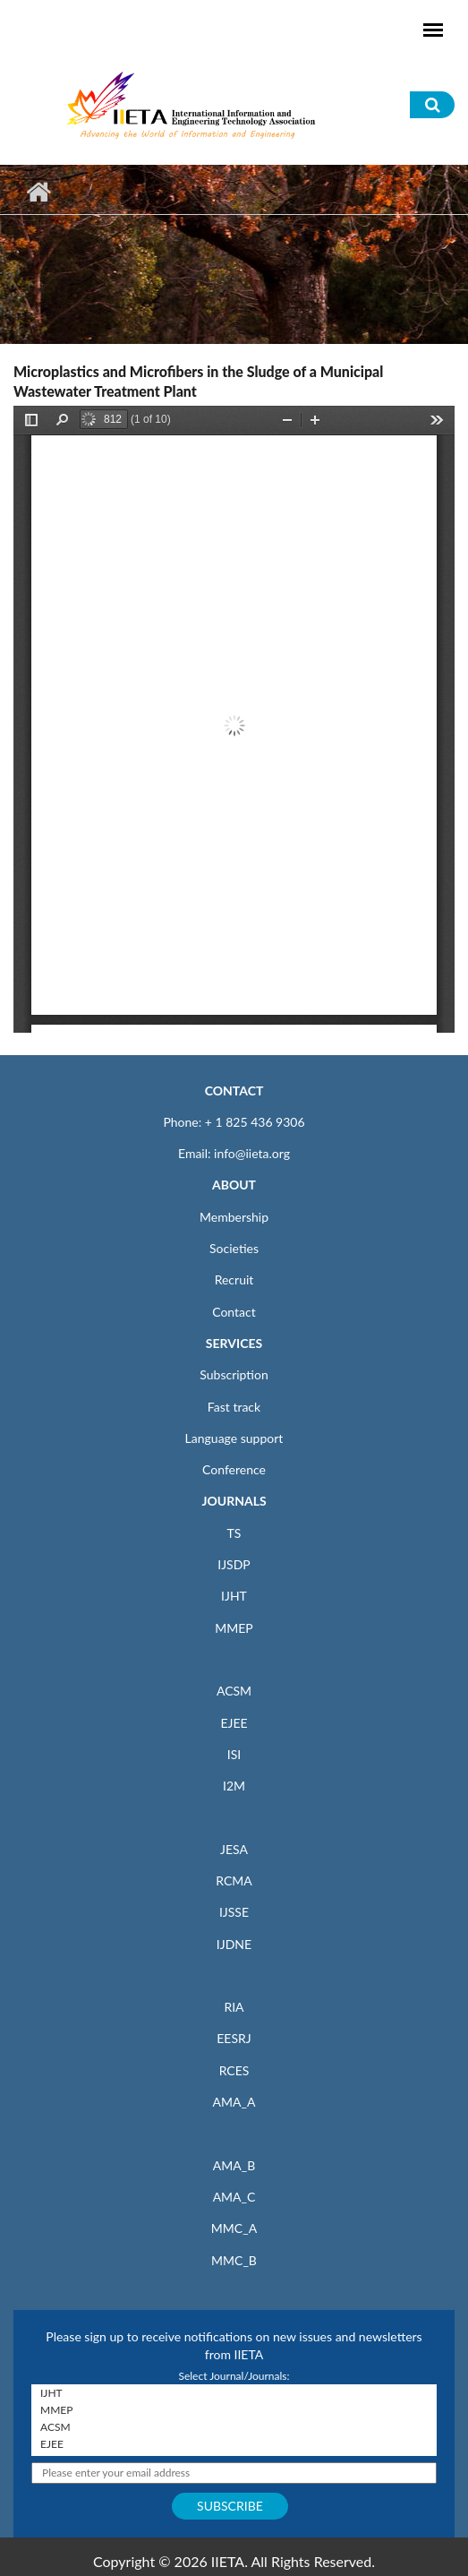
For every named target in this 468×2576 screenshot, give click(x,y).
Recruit (234, 1279)
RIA (233, 2006)
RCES (234, 2070)
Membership (234, 1216)
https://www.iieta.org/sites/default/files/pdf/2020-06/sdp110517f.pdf (234, 719)
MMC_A (234, 2228)
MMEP (234, 1628)
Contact (234, 1311)
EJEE (233, 1722)
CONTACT (234, 1090)
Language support (234, 1438)
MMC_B (234, 2260)
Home (38, 191)
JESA (234, 1849)
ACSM (234, 1690)
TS (234, 1533)
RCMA (234, 1880)
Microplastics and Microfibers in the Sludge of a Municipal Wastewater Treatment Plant (198, 381)
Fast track (234, 1406)
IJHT (234, 1595)
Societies (234, 1248)
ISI (234, 1754)
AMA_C (234, 2196)
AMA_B (234, 2165)
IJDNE (234, 1944)
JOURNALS (233, 1500)
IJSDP (233, 1564)
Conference (234, 1469)
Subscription (234, 1374)
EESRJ (234, 2038)
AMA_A (234, 2101)
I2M (234, 1785)
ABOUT (234, 1184)
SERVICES (234, 1343)
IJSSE (234, 1911)
